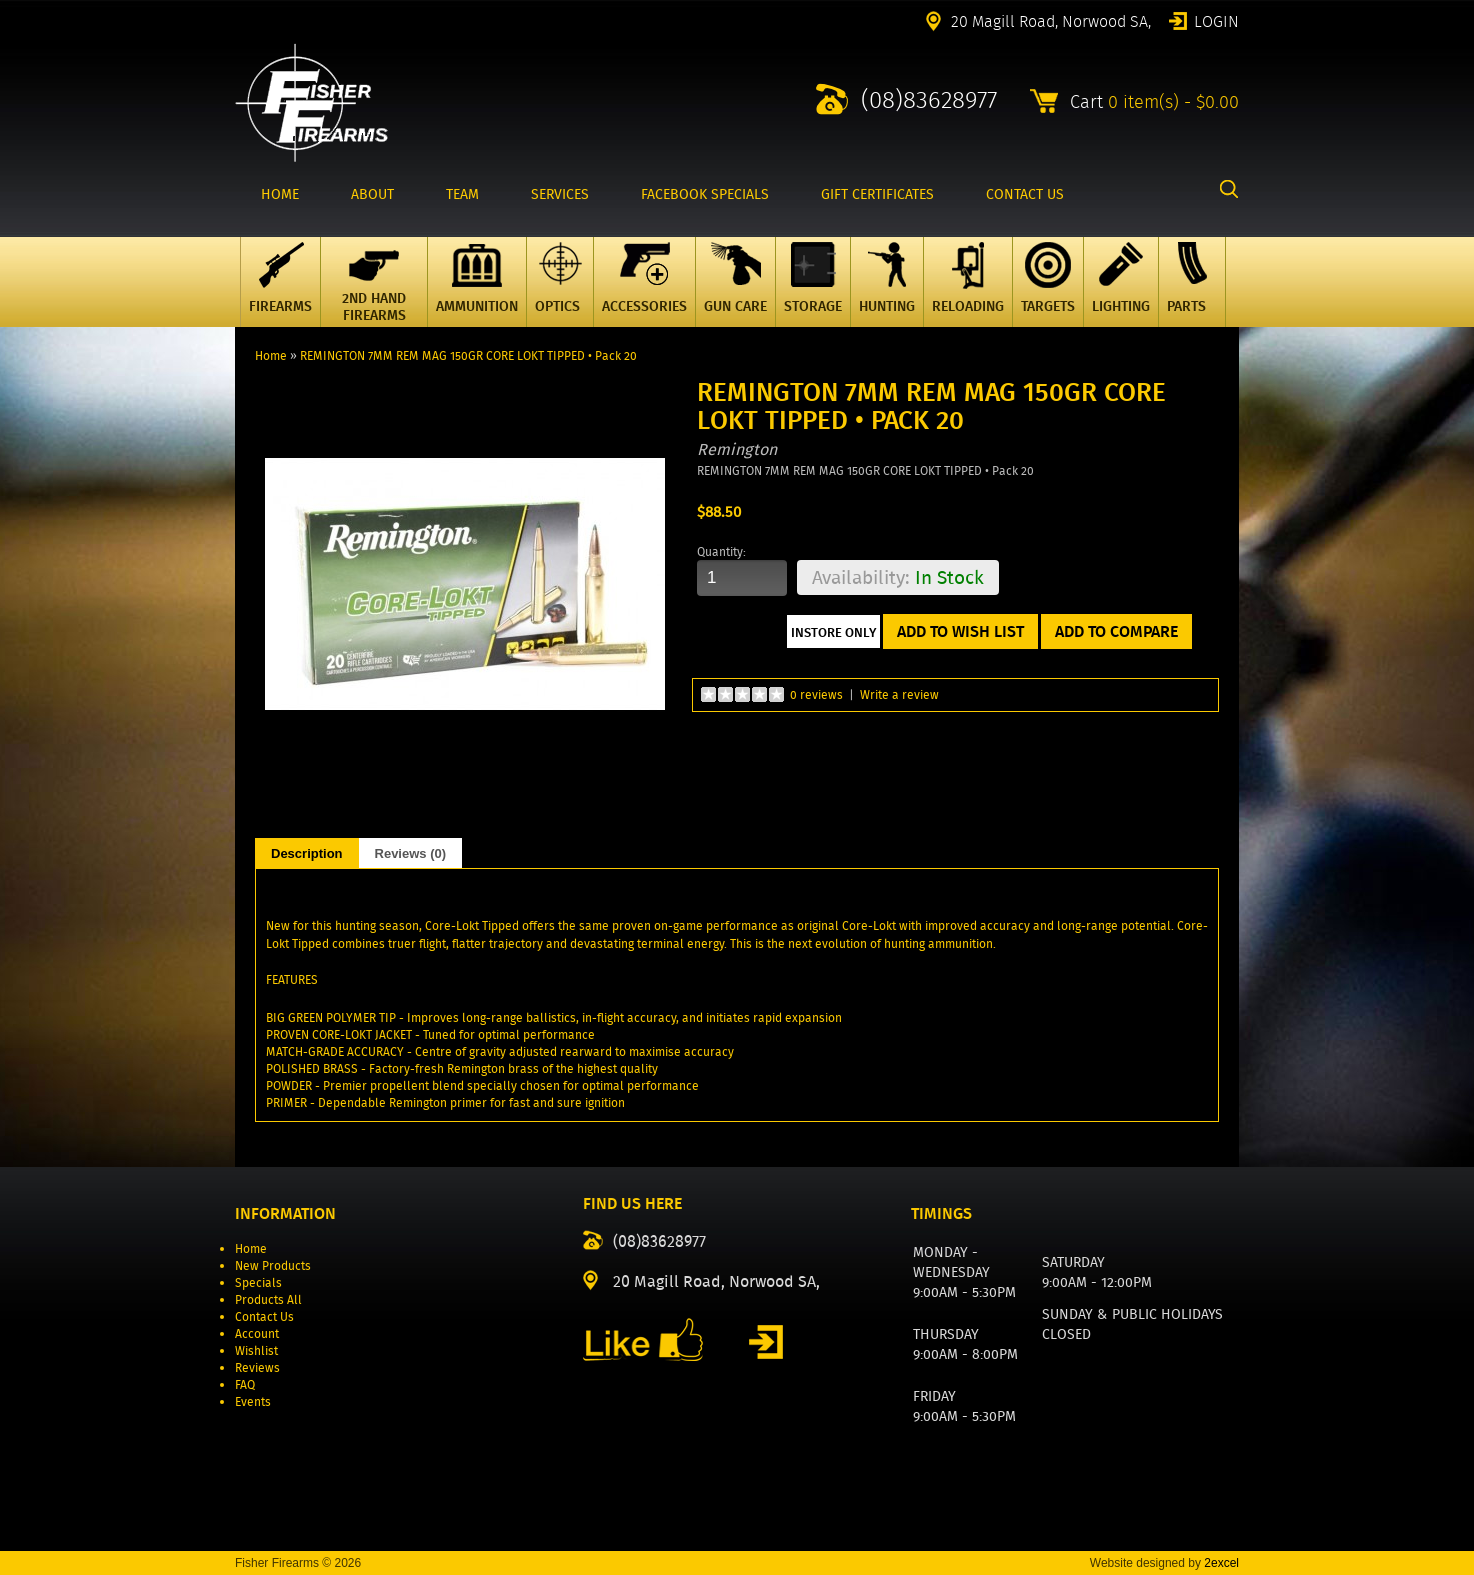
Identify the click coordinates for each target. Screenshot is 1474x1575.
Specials (258, 1282)
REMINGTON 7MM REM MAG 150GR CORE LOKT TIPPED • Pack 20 (468, 355)
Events (253, 1401)
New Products (273, 1265)
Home (271, 355)
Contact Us (264, 1316)
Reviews (257, 1367)
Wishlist (256, 1350)
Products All (268, 1299)
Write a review (899, 694)
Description (307, 853)
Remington (737, 449)
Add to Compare (1116, 631)
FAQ (245, 1384)
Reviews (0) (411, 853)
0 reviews (816, 694)
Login (1216, 20)
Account (257, 1333)
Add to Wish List (960, 631)
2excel (1221, 1563)
